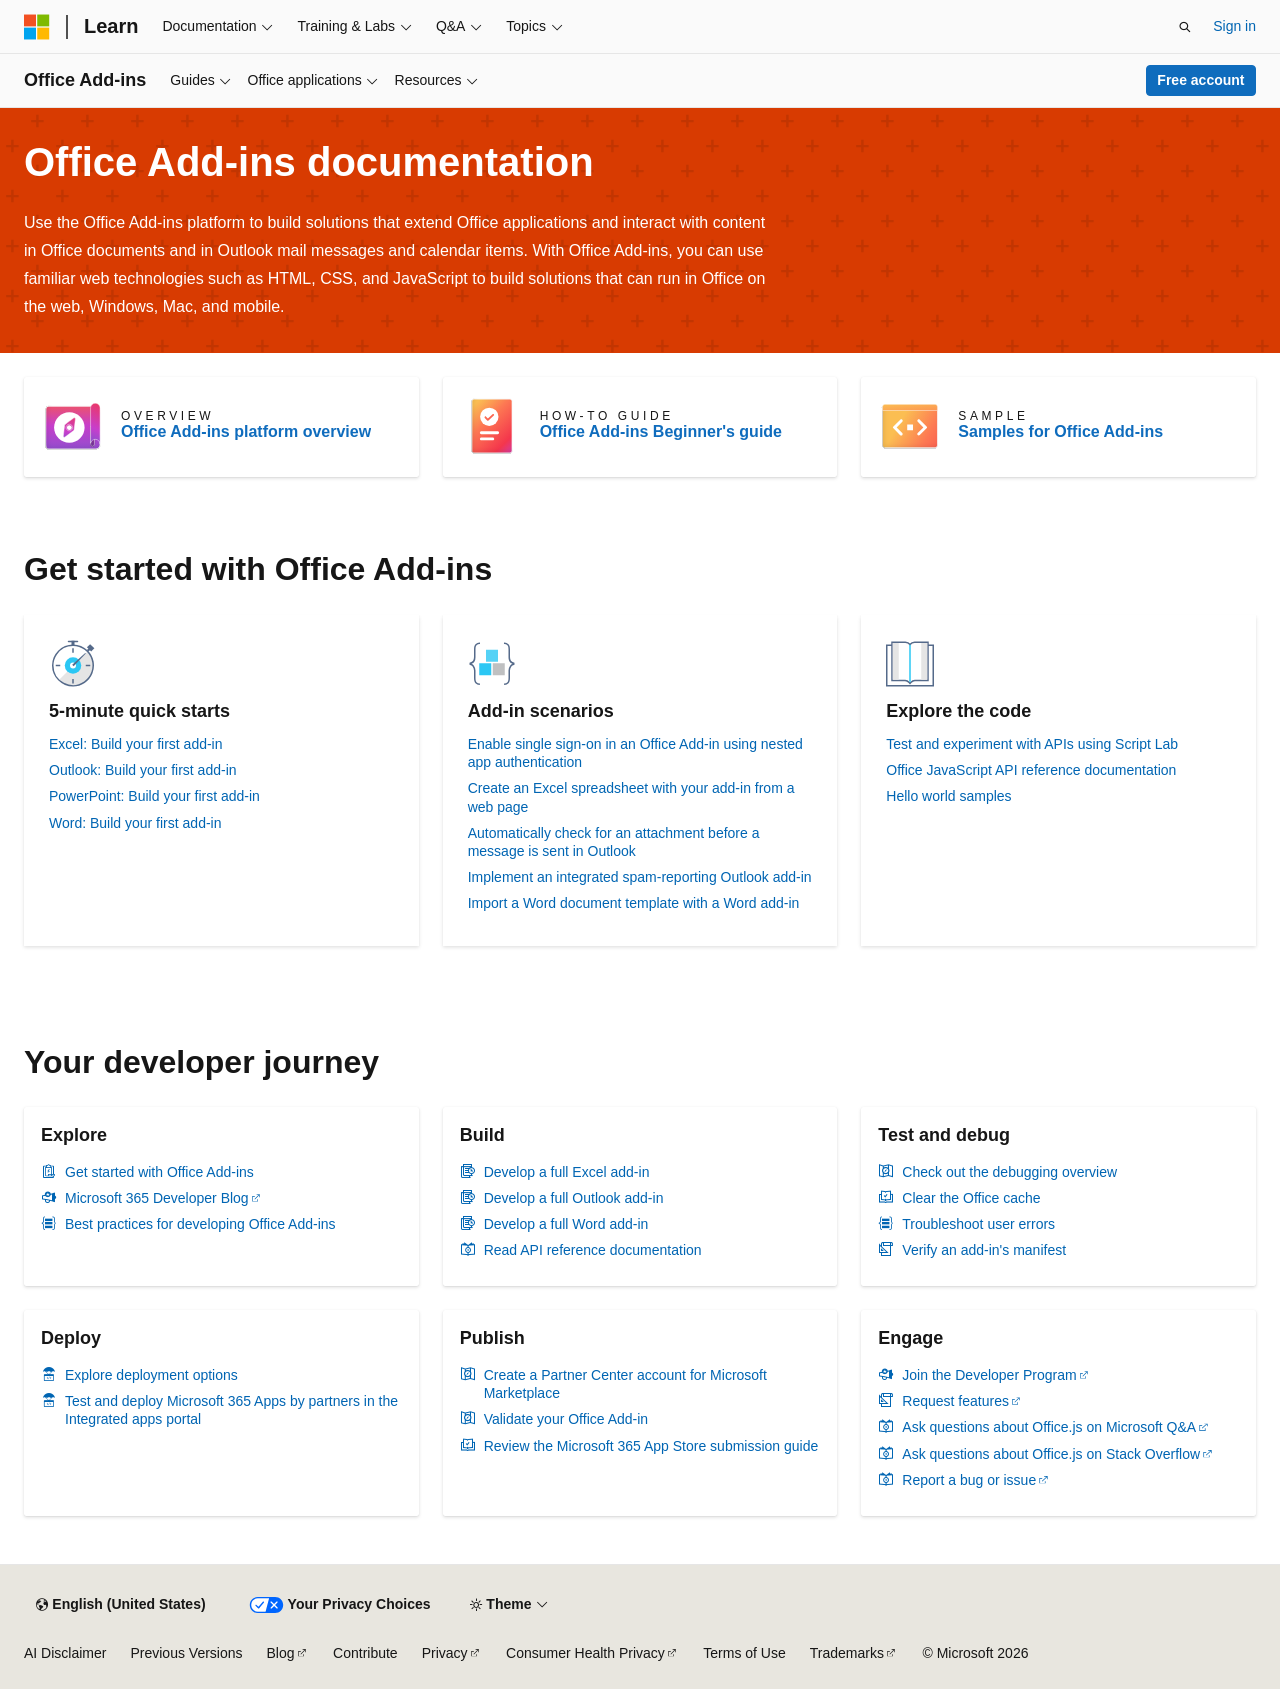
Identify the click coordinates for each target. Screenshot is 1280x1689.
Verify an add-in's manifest (984, 1250)
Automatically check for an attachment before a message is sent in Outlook (614, 842)
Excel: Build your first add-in (136, 744)
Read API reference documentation (593, 1250)
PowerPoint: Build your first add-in (154, 796)
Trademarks (847, 1653)
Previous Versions (186, 1653)
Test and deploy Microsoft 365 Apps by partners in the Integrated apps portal (231, 1410)
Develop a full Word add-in (566, 1224)
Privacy (445, 1653)
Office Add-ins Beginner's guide (661, 431)
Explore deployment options (151, 1375)
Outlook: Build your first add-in (143, 770)
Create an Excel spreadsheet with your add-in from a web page (631, 797)
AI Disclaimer (65, 1653)
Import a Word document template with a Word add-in (634, 903)
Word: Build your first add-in (135, 823)
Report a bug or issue (969, 1480)
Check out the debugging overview (1009, 1172)
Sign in (1234, 26)
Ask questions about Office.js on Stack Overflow (1051, 1454)
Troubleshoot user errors (978, 1224)
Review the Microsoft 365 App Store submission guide (651, 1446)
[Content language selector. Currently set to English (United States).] (120, 1605)
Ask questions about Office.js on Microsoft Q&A (1049, 1427)
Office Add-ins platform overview (246, 431)
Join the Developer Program (989, 1375)
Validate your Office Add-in (566, 1419)
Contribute (365, 1653)
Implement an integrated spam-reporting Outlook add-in (640, 877)
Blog (281, 1653)
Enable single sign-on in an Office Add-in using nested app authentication (635, 753)
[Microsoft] (37, 27)
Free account (1200, 80)
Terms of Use (744, 1653)
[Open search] (1185, 27)
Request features (955, 1401)
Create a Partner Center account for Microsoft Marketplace (625, 1384)
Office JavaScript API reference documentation (1031, 770)
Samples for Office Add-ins (1060, 431)
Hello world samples (948, 796)
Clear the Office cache (971, 1198)
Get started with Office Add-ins (159, 1172)
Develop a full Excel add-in (567, 1172)
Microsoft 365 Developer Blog (157, 1198)
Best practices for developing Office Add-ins (200, 1224)
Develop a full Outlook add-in (574, 1198)
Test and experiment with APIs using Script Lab (1032, 744)
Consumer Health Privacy (585, 1653)
